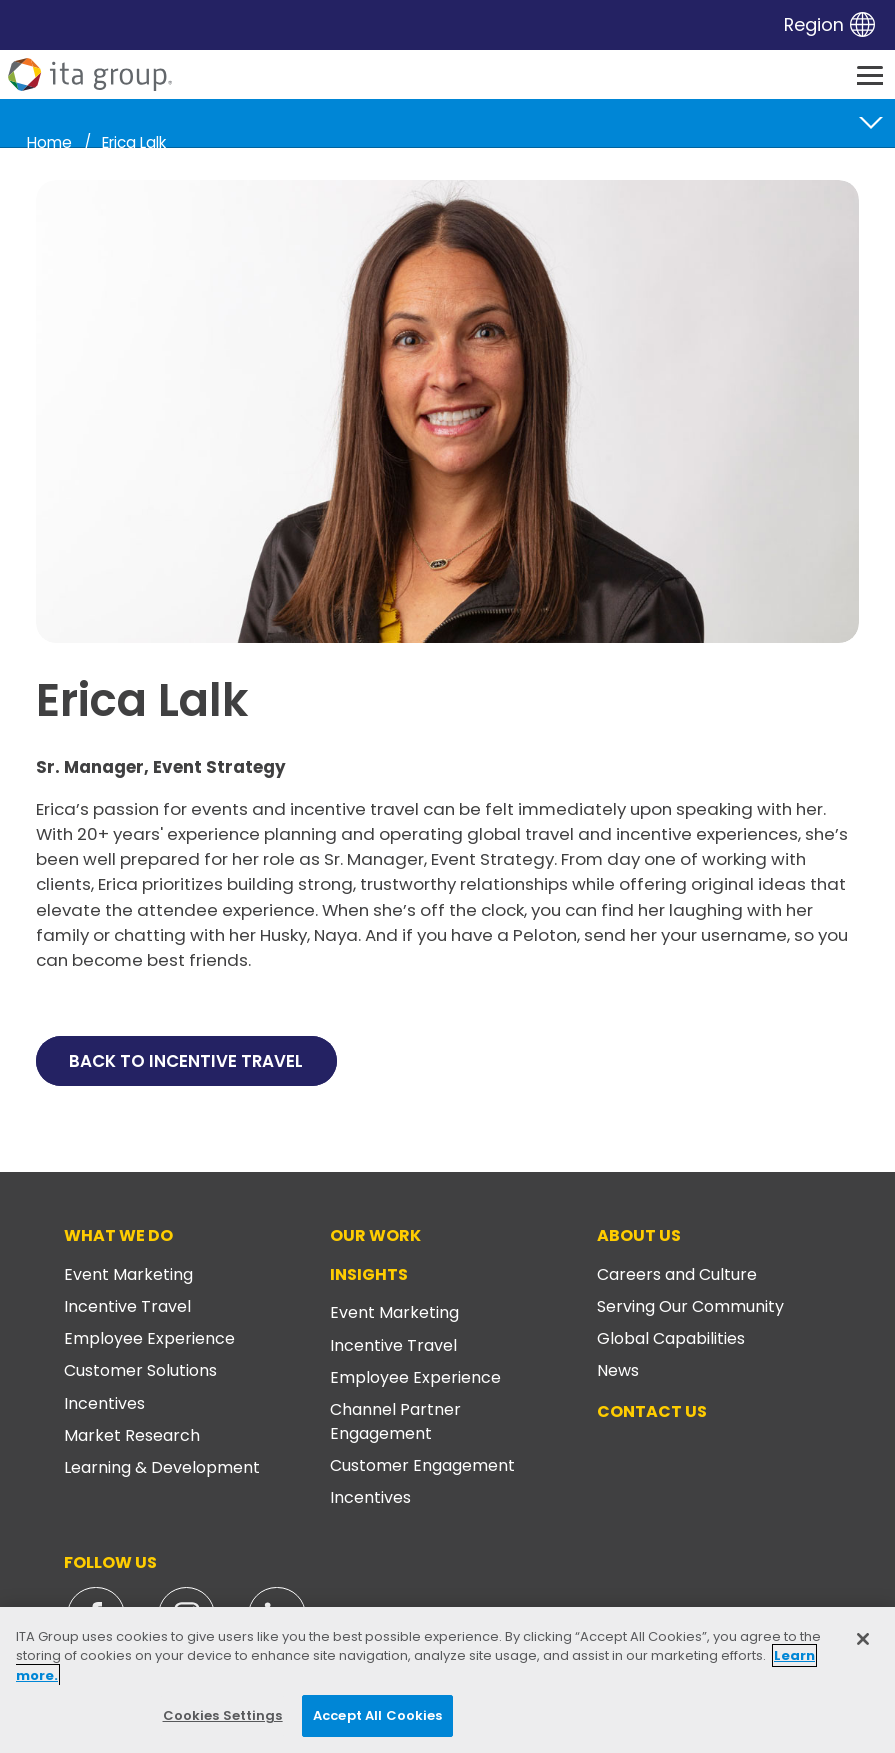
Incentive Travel (127, 1306)
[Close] (863, 1639)
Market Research (132, 1435)
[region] (447, 1680)
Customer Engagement (422, 1465)
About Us (639, 1235)
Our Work (375, 1235)
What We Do (118, 1235)
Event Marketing (128, 1274)
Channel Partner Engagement (395, 1421)
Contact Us (652, 1411)
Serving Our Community (690, 1306)
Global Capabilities (671, 1338)
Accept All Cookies (377, 1715)
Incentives (104, 1403)
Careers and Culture (677, 1274)
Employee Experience (149, 1338)
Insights (369, 1274)
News (618, 1370)
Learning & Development (162, 1467)
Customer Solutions (140, 1370)
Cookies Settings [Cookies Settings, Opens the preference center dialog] (223, 1715)
